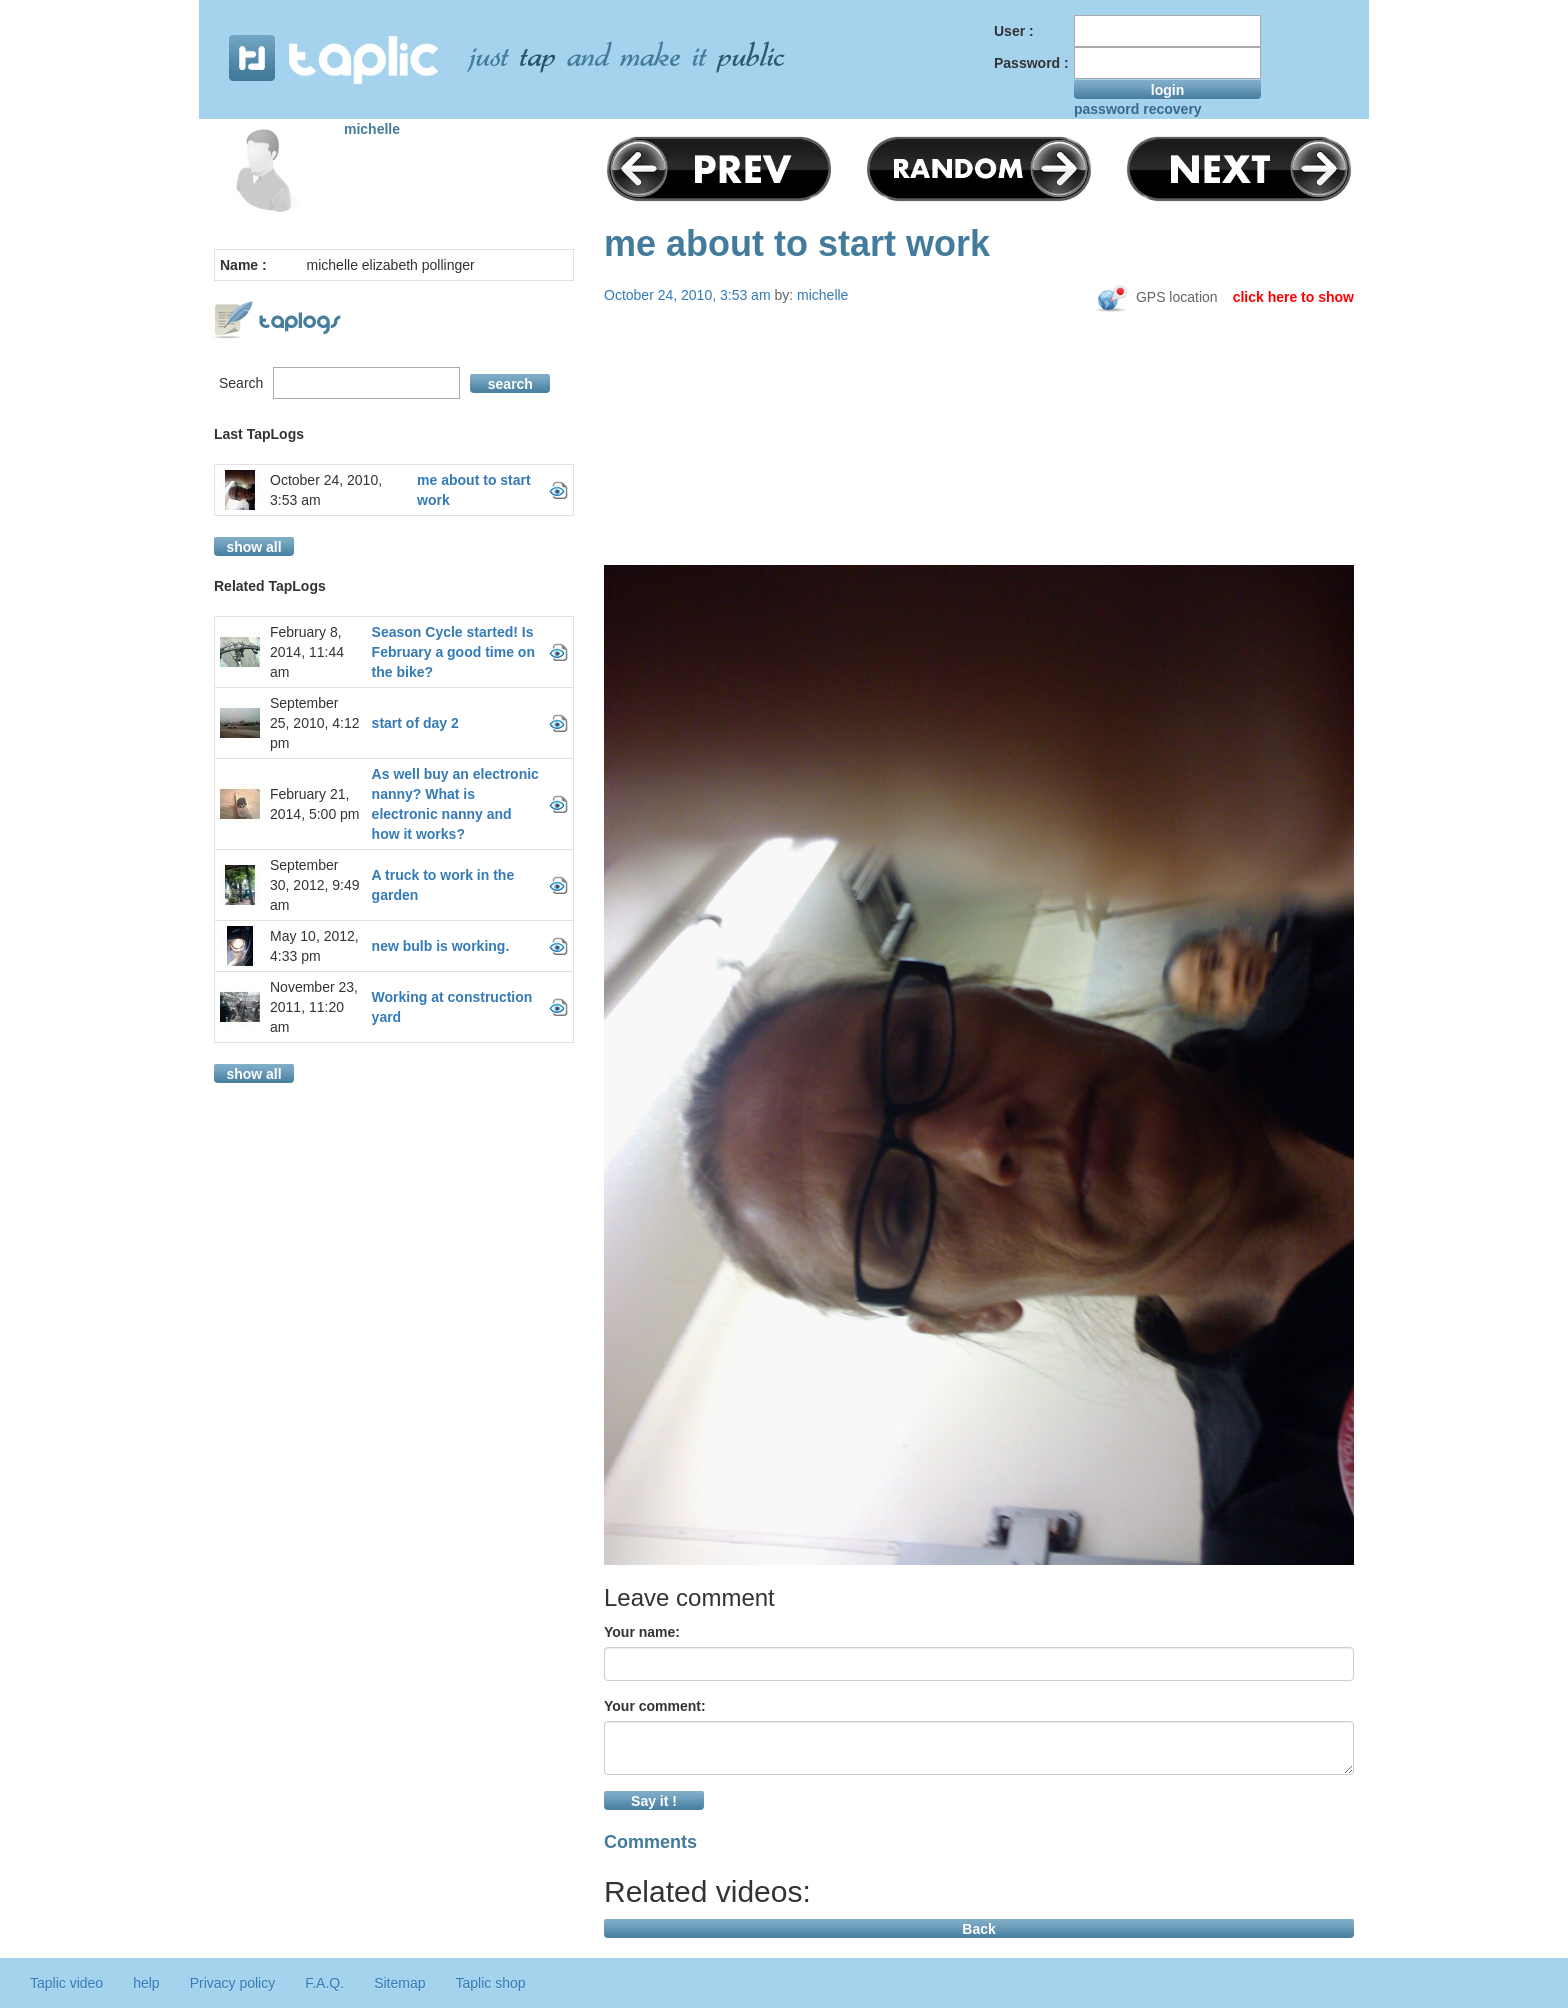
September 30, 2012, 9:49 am (315, 885)
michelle (372, 129)
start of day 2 (415, 723)
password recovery (1138, 109)
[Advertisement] (979, 472)
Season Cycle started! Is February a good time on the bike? (453, 652)
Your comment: (655, 1706)
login (1167, 90)
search (510, 384)
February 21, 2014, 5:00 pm (315, 804)
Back (978, 1929)
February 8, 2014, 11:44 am (307, 652)
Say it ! (654, 1801)
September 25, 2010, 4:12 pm (315, 723)
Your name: (642, 1632)
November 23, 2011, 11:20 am (314, 1007)
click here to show (1293, 297)
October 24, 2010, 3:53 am (326, 490)
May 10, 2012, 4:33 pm (314, 946)
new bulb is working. (441, 946)
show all (253, 547)
